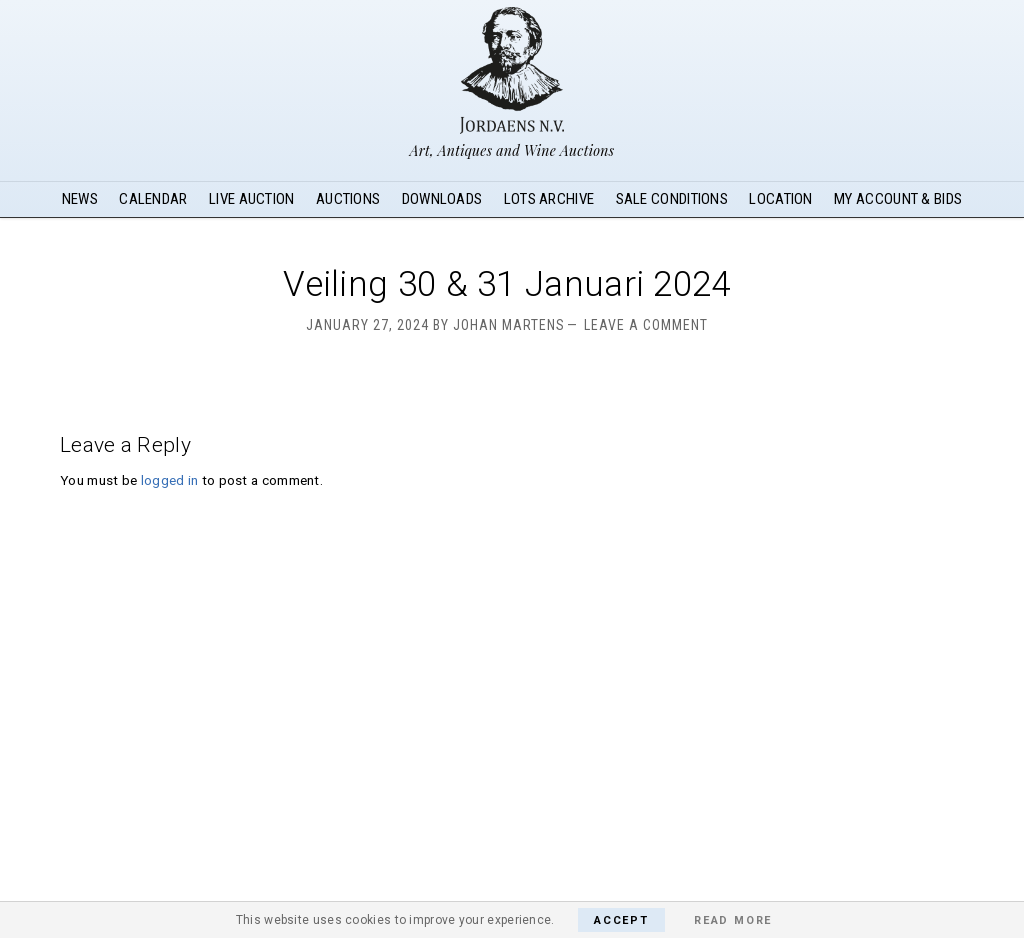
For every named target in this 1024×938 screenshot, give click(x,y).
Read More (733, 920)
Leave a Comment (646, 325)
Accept (621, 920)
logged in (170, 480)
